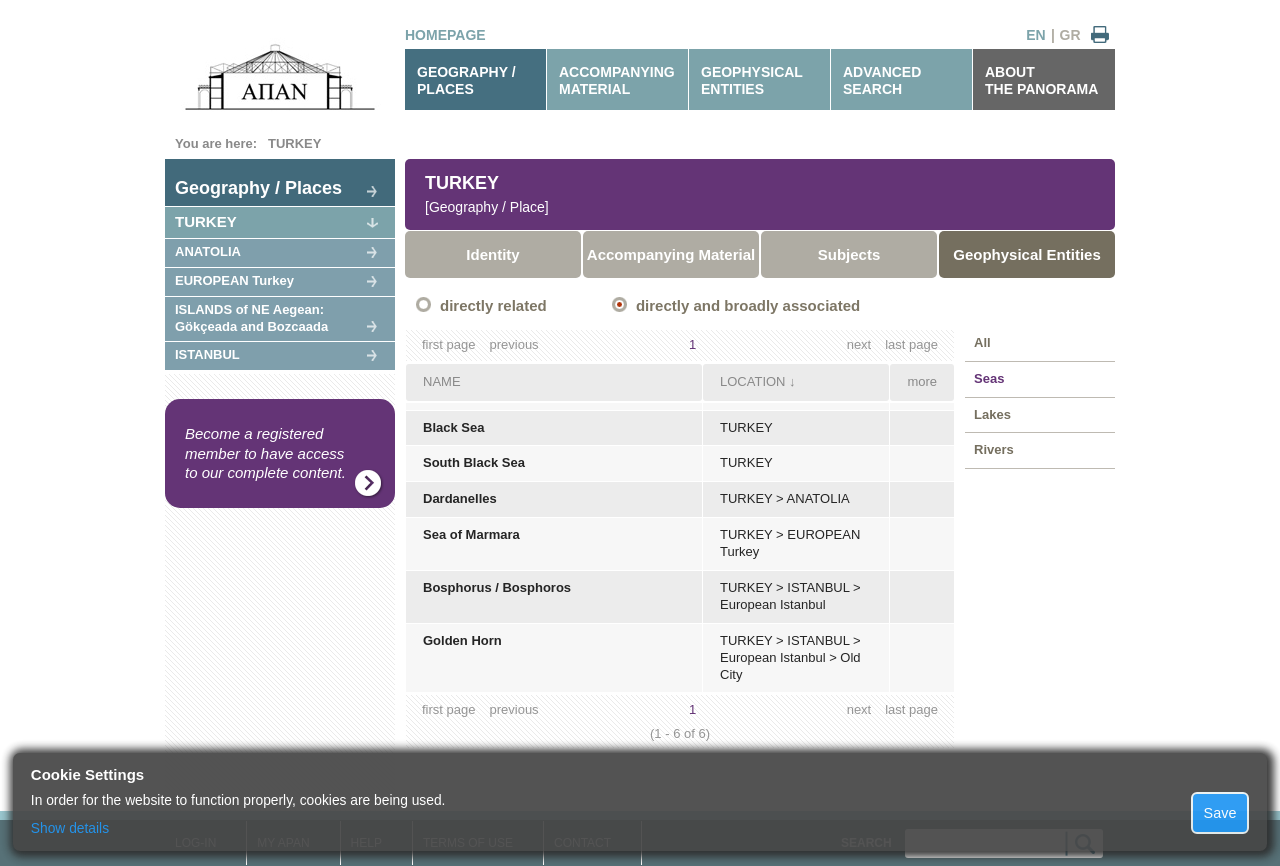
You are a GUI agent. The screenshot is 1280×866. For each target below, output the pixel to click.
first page (448, 344)
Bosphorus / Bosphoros (497, 587)
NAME (442, 381)
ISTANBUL (207, 354)
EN (1035, 35)
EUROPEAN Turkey (234, 280)
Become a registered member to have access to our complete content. (265, 453)
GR (1070, 35)
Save (1220, 813)
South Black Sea (474, 462)
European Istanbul (773, 604)
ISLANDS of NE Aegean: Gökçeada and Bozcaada (251, 318)
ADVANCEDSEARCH (882, 80)
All (982, 342)
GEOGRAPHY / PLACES (466, 80)
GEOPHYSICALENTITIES (752, 80)
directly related (493, 305)
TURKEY (294, 143)
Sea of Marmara (471, 534)
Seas (989, 378)
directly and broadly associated (748, 305)
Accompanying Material (671, 254)
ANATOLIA (208, 251)
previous (513, 344)
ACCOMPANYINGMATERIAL (617, 80)
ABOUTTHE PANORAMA (1041, 80)
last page (911, 344)
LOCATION (753, 381)
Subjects (849, 254)
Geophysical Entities (1027, 254)
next (859, 344)
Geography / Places (258, 188)
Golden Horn (462, 640)
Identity (492, 254)
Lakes (992, 414)
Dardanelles (460, 498)
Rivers (994, 449)
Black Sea (453, 427)
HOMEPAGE (445, 35)
